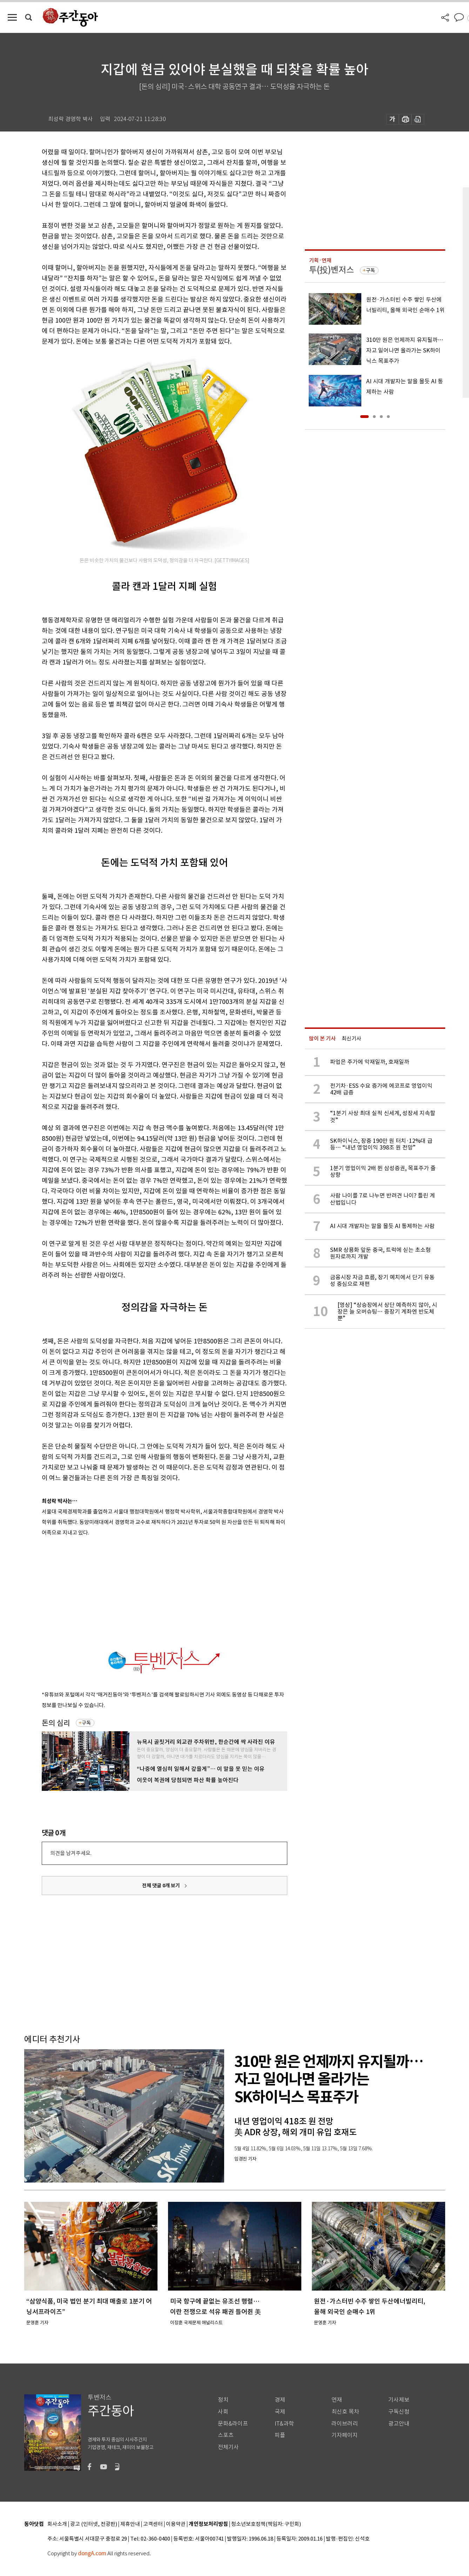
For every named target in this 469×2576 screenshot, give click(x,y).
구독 (86, 1723)
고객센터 (153, 2524)
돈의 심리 (56, 1723)
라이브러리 (344, 2423)
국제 (280, 2411)
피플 (280, 2435)
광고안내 (398, 2423)
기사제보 (398, 2399)
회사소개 (57, 2524)
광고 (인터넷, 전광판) (93, 2524)
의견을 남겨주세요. (71, 1853)
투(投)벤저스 (331, 269)
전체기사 (228, 2447)
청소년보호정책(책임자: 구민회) (266, 2524)
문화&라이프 (233, 2423)
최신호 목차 (345, 2411)
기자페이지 (344, 2435)
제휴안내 (130, 2524)
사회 (223, 2411)
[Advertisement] (147, 1590)
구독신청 (398, 2411)
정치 (223, 2399)
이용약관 (176, 2524)
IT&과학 (284, 2423)
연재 (336, 2399)
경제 (280, 2399)
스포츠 (226, 2435)
